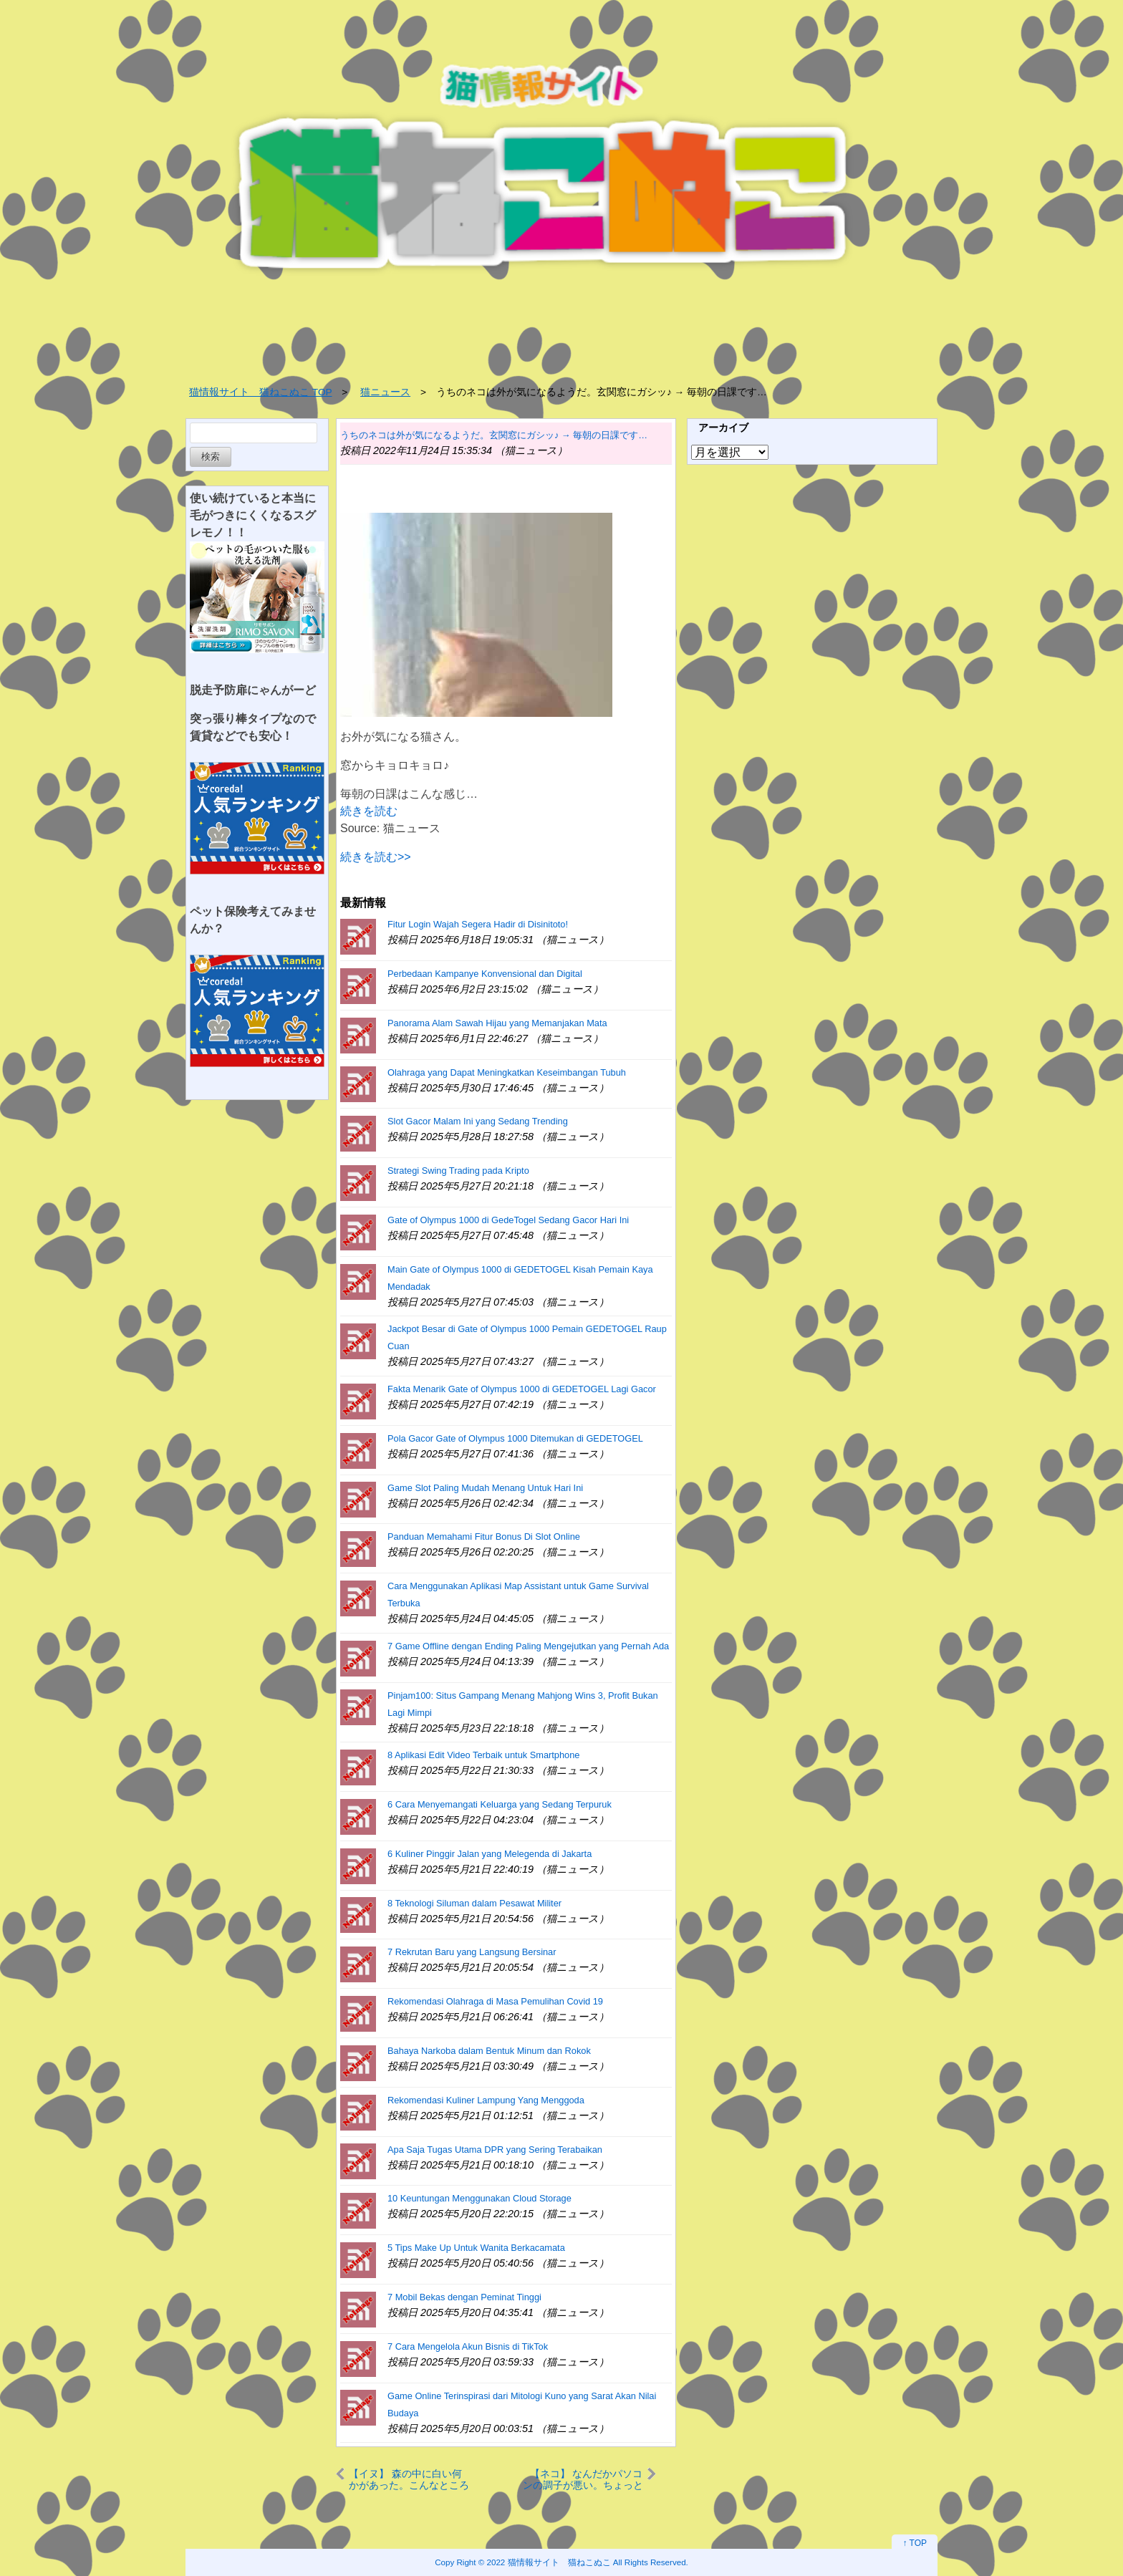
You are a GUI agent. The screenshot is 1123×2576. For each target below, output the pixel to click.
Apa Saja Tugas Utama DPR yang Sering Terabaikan (494, 2149)
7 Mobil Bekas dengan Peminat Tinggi (464, 2297)
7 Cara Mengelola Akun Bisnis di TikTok (467, 2346)
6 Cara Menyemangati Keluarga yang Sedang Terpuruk (499, 1804)
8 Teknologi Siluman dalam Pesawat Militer (474, 1903)
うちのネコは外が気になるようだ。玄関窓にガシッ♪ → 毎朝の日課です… (493, 435)
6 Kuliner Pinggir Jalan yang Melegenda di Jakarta (489, 1853)
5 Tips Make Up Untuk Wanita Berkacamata (476, 2247)
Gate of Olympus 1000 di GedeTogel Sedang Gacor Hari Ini (508, 1220)
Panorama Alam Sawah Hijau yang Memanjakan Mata (497, 1023)
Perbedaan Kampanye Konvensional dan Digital (484, 973)
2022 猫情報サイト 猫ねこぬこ (549, 2562)
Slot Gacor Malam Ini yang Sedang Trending (477, 1121)
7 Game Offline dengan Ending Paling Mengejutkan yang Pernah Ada (528, 1646)
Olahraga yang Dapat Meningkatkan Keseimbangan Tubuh (506, 1072)
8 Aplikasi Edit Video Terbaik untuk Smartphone (483, 1755)
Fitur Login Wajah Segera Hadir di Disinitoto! (477, 924)
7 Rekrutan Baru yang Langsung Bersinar (471, 1952)
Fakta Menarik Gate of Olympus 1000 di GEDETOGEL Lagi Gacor (521, 1389)
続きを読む (368, 811)
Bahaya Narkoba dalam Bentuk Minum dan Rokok (489, 2050)
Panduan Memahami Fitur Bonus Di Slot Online (483, 1536)
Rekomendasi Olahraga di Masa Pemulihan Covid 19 (495, 2001)
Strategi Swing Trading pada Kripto (458, 1170)
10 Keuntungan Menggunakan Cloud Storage (479, 2198)
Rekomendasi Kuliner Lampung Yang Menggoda (485, 2100)
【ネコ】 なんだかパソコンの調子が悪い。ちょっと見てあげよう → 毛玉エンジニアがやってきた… (583, 2479)
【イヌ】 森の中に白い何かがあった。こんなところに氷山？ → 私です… (409, 2479)
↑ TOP (914, 2543)
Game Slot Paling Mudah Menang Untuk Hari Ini (485, 1487)
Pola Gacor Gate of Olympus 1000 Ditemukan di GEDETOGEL (515, 1438)
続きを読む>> (375, 857)
